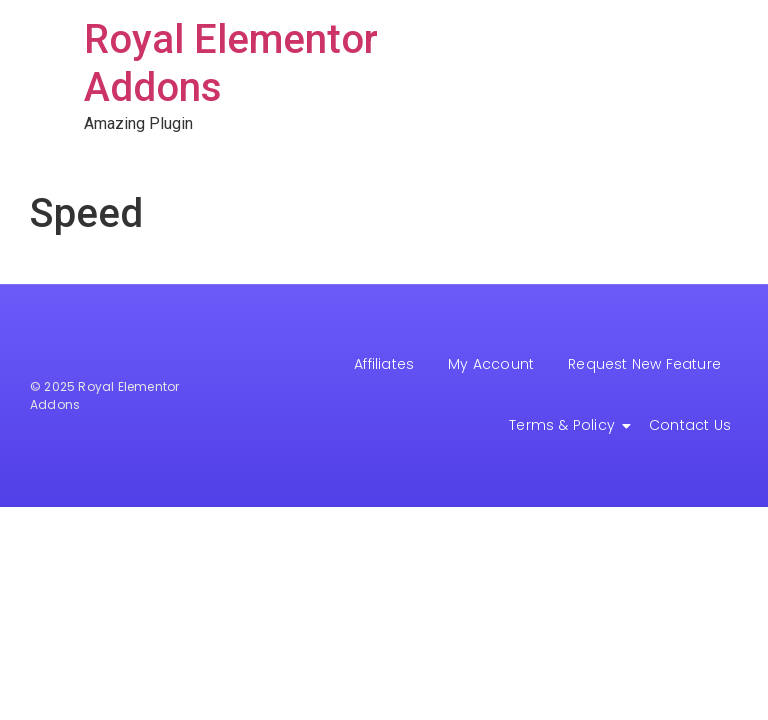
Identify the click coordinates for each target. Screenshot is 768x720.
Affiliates (384, 364)
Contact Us (690, 425)
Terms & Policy (565, 425)
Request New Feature (644, 364)
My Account (491, 364)
